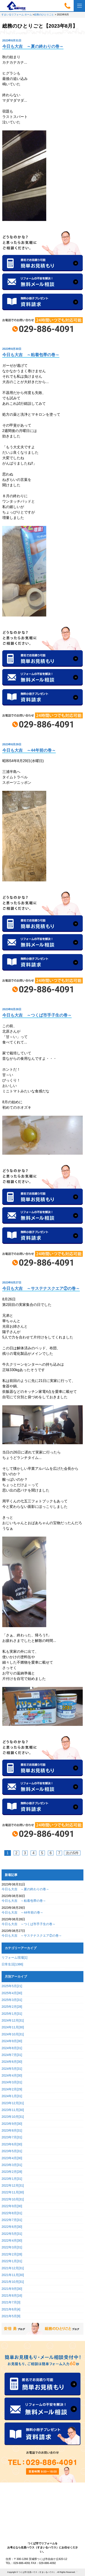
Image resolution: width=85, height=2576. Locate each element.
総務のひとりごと (44, 14)
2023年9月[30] (12, 2123)
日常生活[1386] (12, 1964)
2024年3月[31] (12, 2082)
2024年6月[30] (12, 2061)
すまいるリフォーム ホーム (16, 14)
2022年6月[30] (12, 2226)
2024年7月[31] (12, 2055)
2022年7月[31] (12, 2220)
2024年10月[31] (13, 2034)
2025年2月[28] (12, 2006)
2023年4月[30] (12, 2158)
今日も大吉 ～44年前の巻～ (22, 1912)
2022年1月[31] (12, 2261)
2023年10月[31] (13, 2116)
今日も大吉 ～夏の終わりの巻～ (25, 1889)
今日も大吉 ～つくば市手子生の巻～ (29, 1924)
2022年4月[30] (12, 2240)
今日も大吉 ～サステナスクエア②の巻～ (32, 1935)
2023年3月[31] (12, 2165)
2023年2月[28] (12, 2171)
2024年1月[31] (12, 2096)
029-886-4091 (21, 2563)
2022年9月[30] (12, 2206)
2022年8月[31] (12, 2213)
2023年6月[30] (12, 2144)
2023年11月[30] (13, 2110)
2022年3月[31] (12, 2247)
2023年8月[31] (12, 2130)
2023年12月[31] (13, 2103)
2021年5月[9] (11, 2316)
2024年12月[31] (13, 2020)
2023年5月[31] (12, 2151)
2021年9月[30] (12, 2289)
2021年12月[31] (13, 2268)
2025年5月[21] (12, 1986)
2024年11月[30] (13, 2027)
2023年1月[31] (12, 2178)
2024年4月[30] (12, 2075)
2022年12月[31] (13, 2185)
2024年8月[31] (12, 2048)
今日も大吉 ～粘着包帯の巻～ (24, 1900)
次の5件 (72, 1853)
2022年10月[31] (13, 2199)
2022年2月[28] (12, 2254)
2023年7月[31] (12, 2137)
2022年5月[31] (12, 2233)
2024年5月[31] (12, 2068)
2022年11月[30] (13, 2192)
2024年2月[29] (12, 2089)
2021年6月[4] (11, 2309)
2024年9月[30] (12, 2041)
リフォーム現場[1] (14, 1957)
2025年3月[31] (12, 2000)
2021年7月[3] (11, 2302)
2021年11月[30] (13, 2275)
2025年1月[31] (12, 2013)
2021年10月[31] (13, 2281)
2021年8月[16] (12, 2295)
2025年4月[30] (12, 1993)
